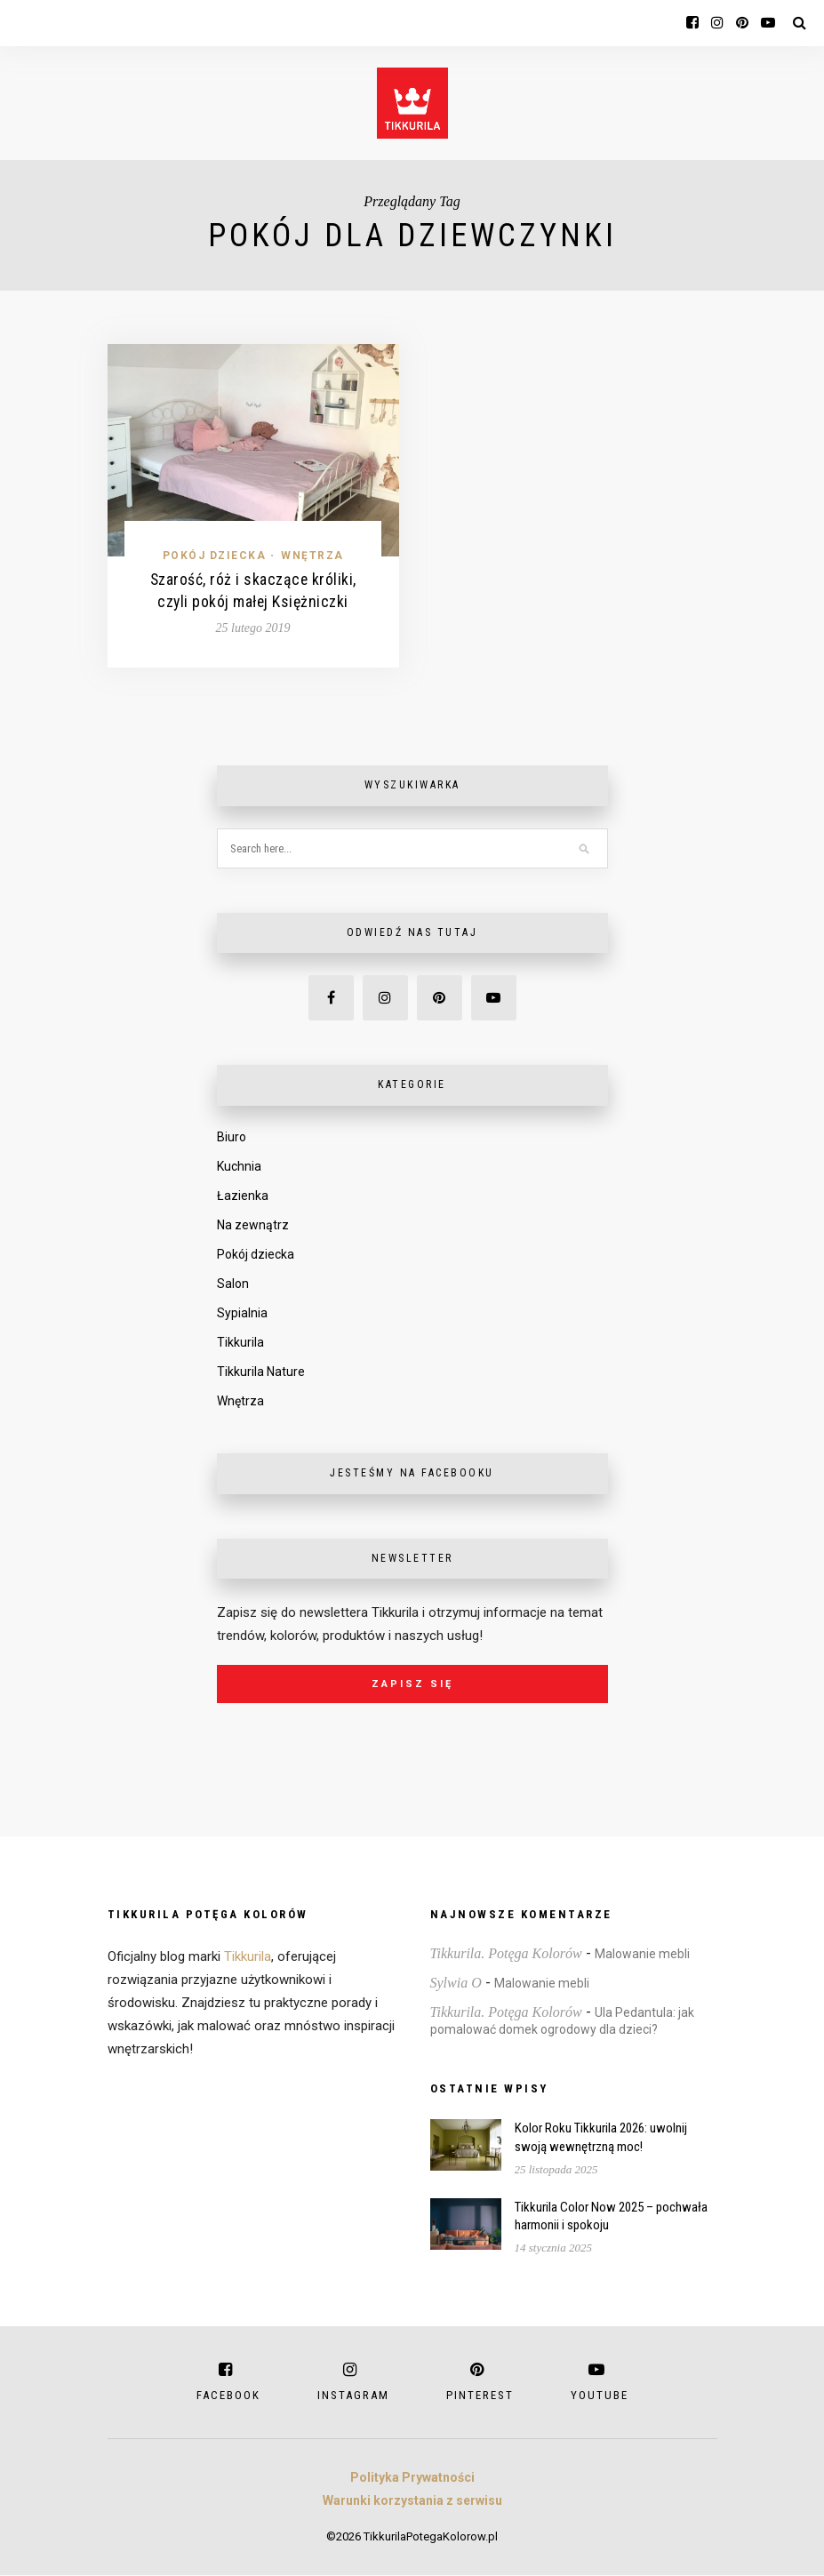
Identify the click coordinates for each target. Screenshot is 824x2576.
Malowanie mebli (642, 1955)
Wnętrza (312, 555)
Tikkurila (240, 1343)
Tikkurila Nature (261, 1372)
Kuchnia (239, 1167)
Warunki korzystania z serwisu (412, 2501)
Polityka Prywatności (412, 2478)
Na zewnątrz (253, 1226)
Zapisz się (412, 1685)
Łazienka (242, 1196)
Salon (233, 1284)
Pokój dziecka (215, 555)
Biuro (231, 1138)
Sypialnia (242, 1314)
